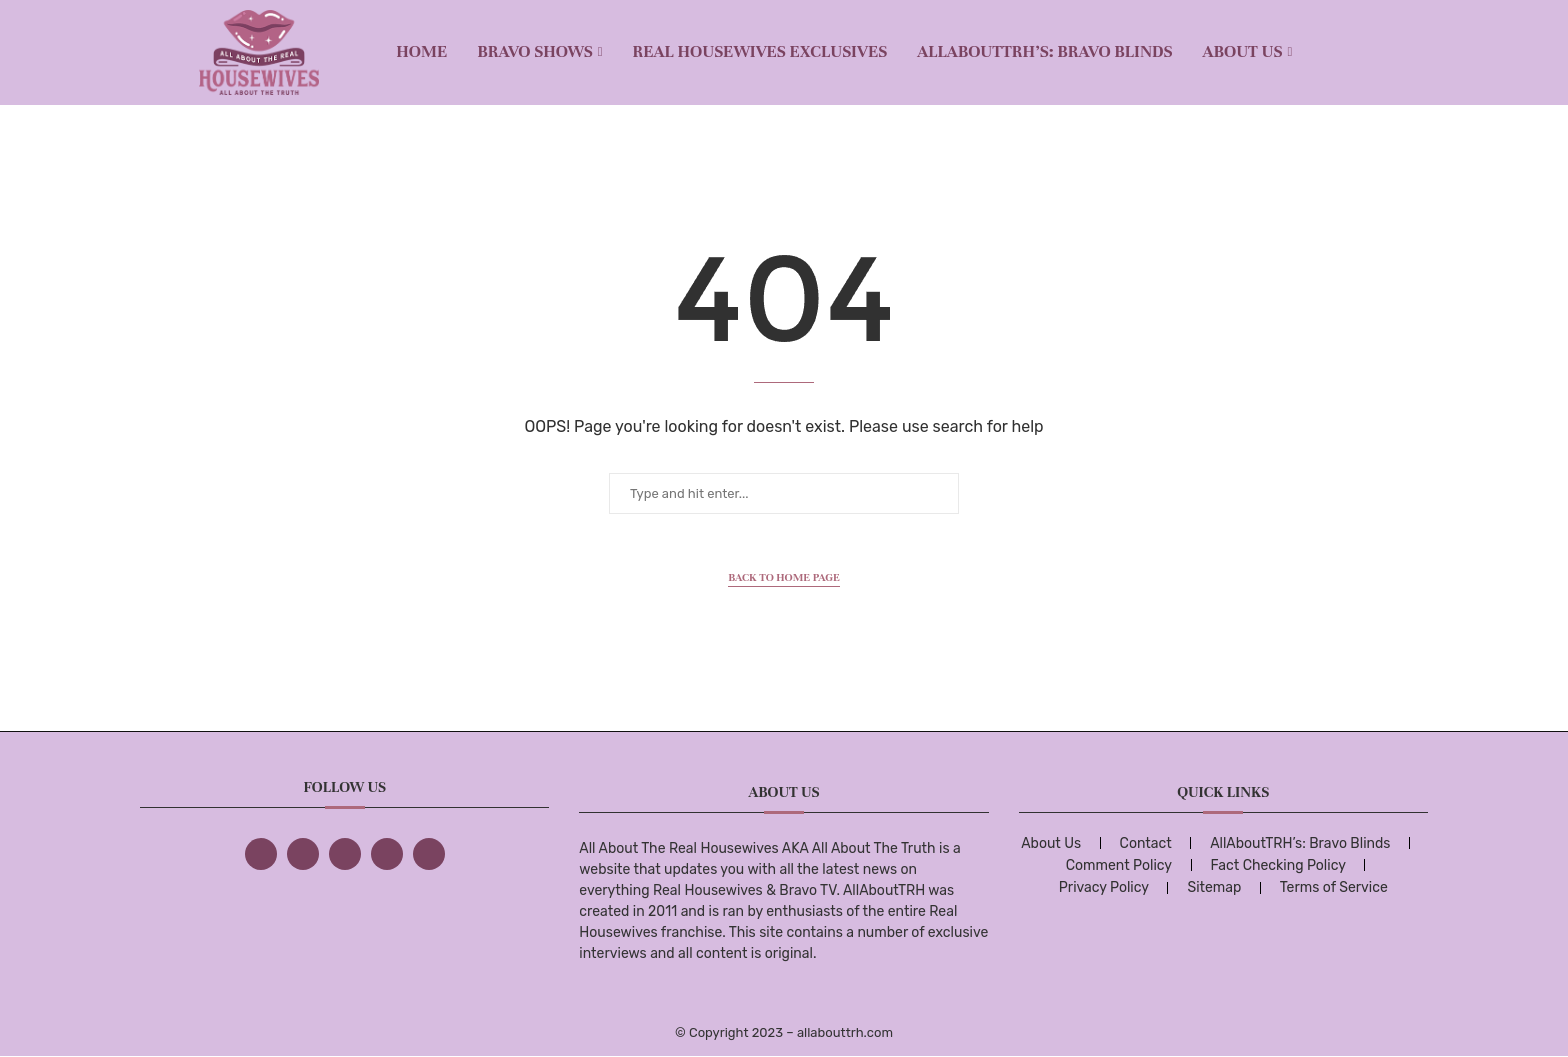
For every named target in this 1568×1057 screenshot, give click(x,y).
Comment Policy (1119, 865)
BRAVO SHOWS (535, 51)
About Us (1243, 51)
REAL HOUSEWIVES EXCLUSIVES (760, 51)
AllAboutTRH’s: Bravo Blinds (1044, 51)
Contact (1146, 843)
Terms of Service (1334, 887)
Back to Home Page (784, 577)
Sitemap (1214, 887)
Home (421, 51)
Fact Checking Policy (1278, 865)
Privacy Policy (1104, 887)
